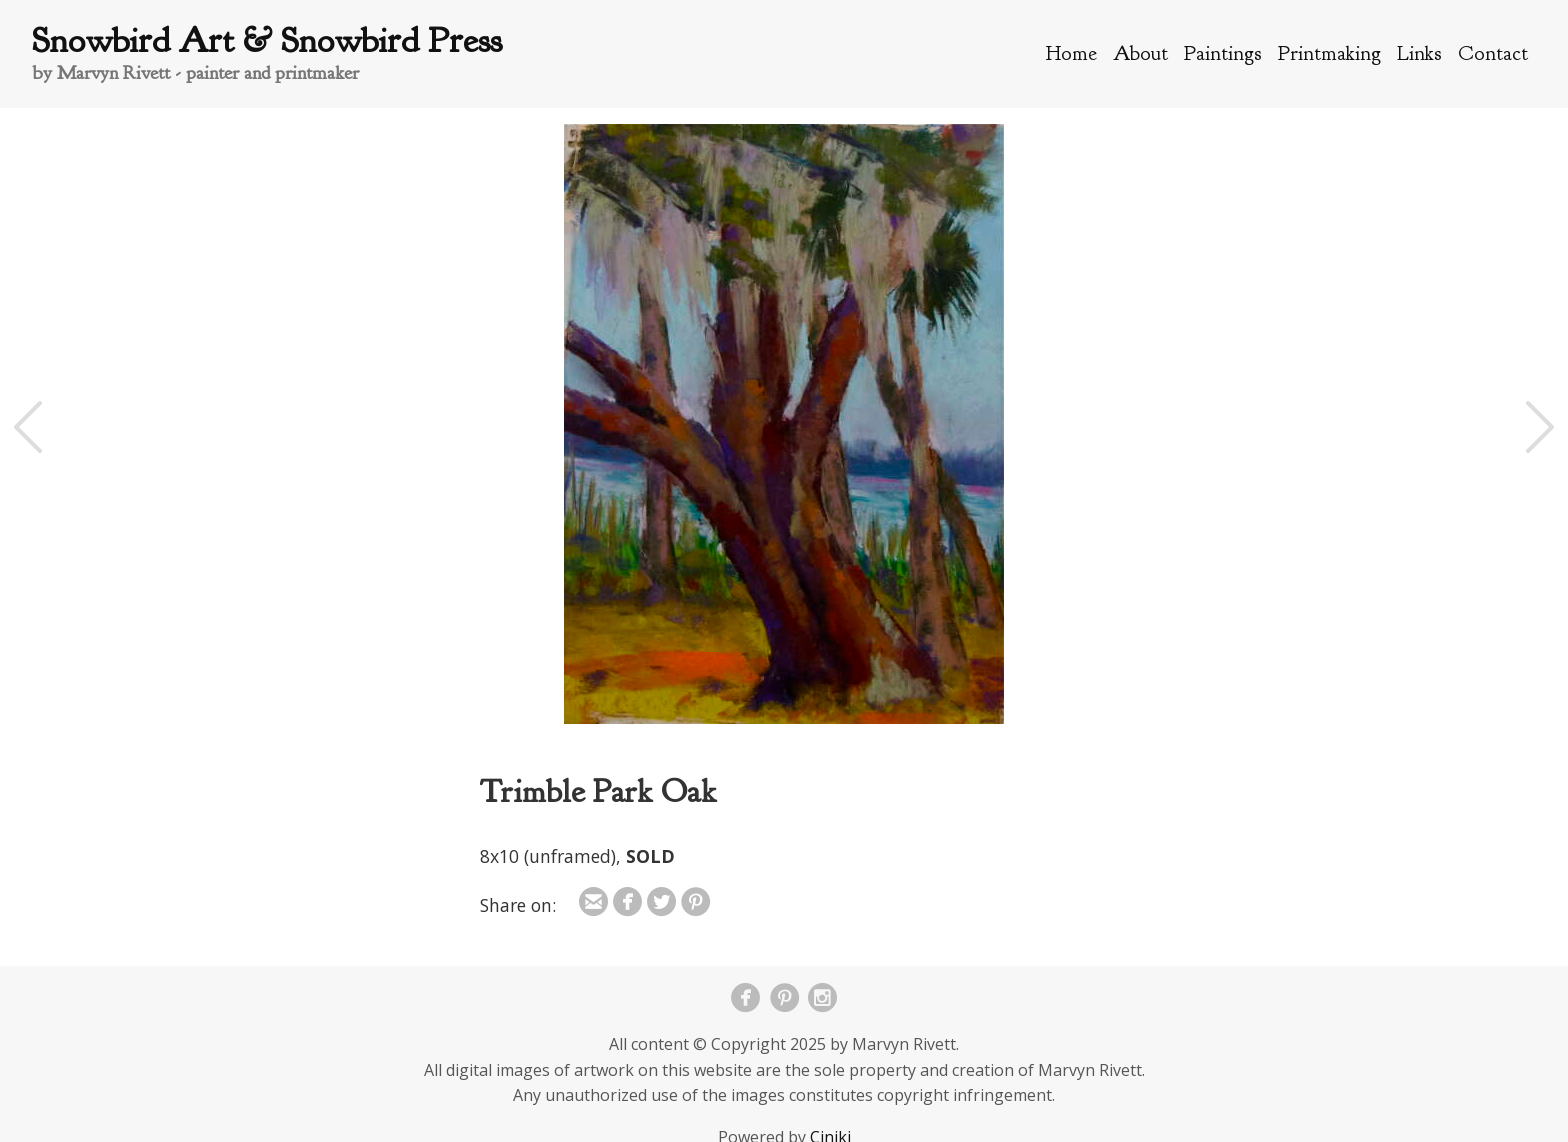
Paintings (1223, 53)
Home (1071, 53)
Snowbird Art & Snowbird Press (267, 40)
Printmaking (1329, 53)
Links (1419, 53)
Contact (1493, 53)
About (1140, 53)
